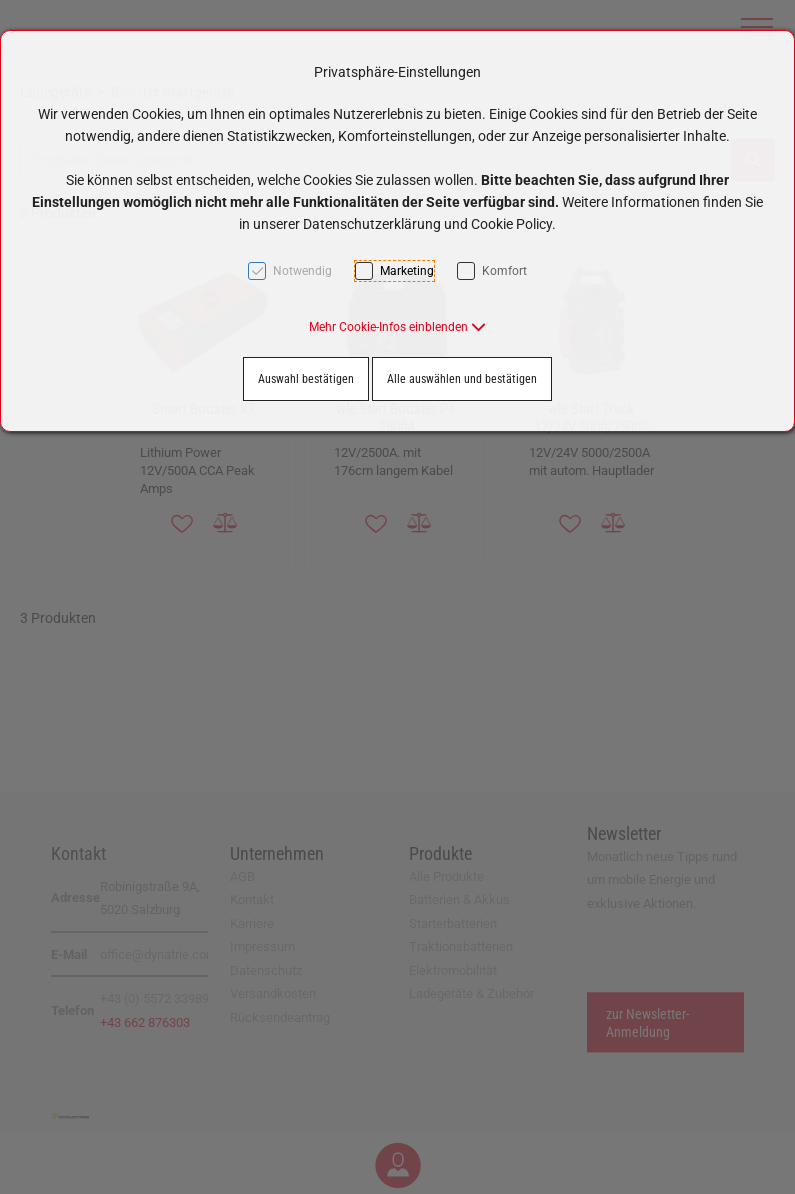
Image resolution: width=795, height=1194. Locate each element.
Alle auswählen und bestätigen (462, 379)
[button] (397, 327)
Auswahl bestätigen (306, 379)
